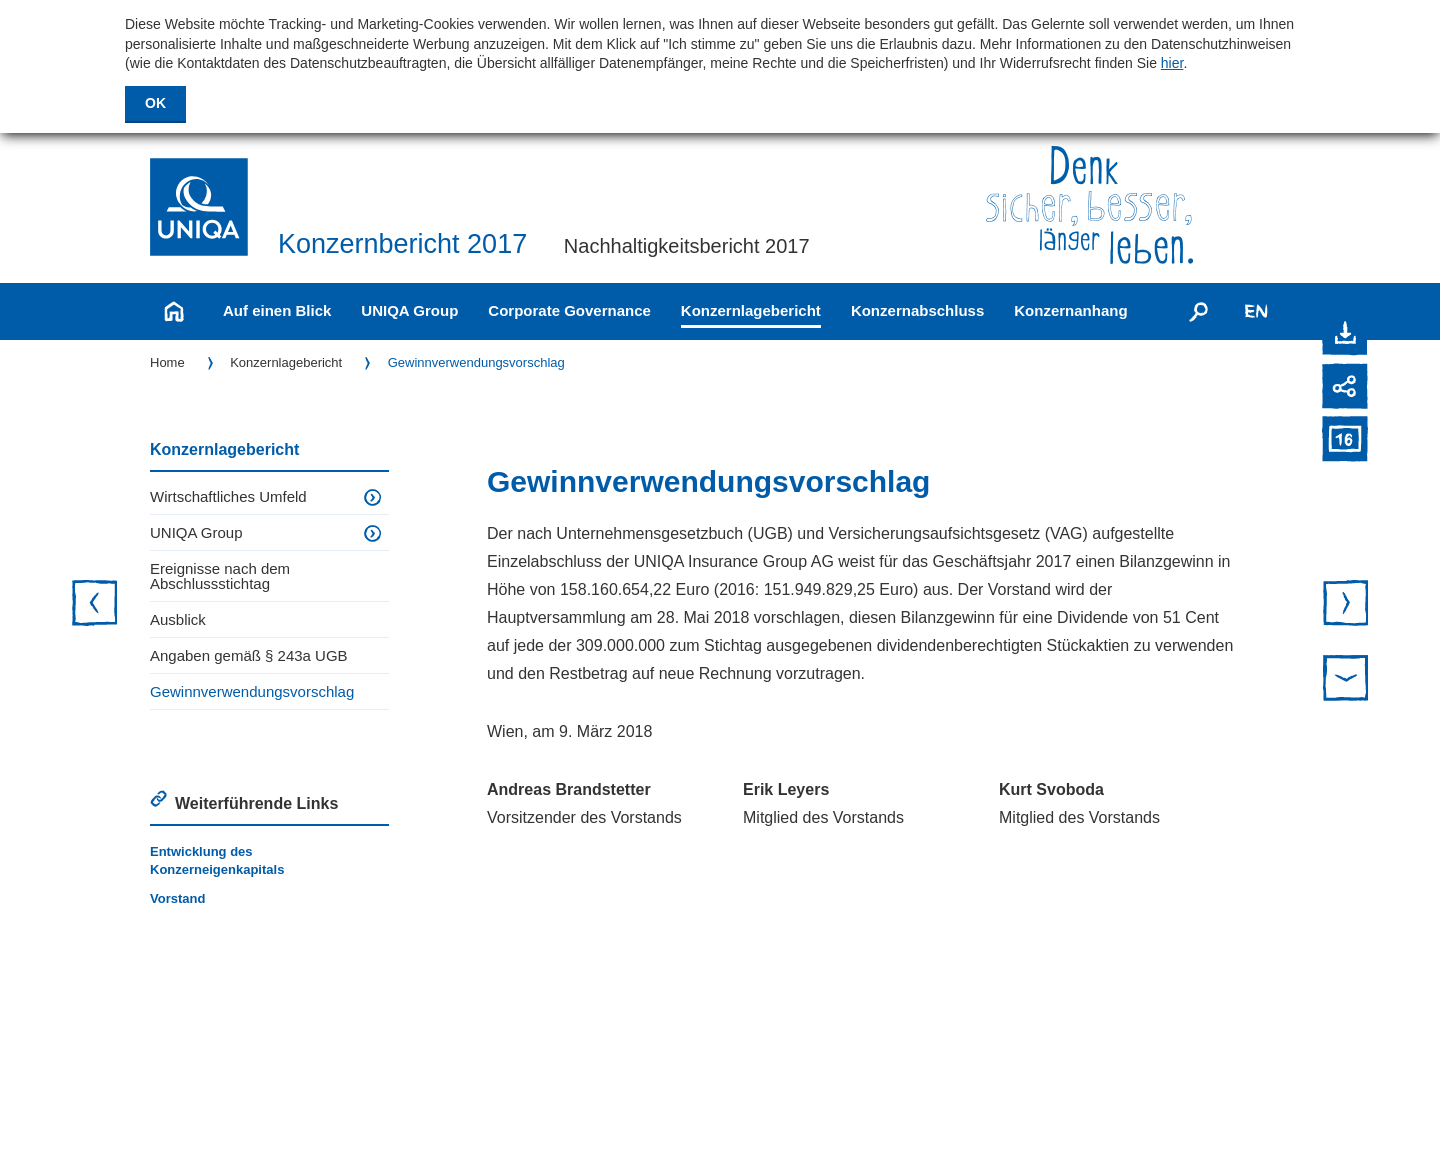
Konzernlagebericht (751, 310)
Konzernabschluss (917, 310)
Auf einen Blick (277, 310)
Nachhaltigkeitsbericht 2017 (687, 246)
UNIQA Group (409, 310)
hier (1172, 63)
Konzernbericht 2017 (402, 244)
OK (155, 103)
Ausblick (178, 619)
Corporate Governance (569, 310)
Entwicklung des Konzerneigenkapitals (217, 860)
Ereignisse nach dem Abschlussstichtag (220, 576)
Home (167, 362)
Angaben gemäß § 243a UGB (249, 655)
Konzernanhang (1070, 310)
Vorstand (177, 898)
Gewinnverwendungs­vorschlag (476, 362)
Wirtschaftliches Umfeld (228, 496)
